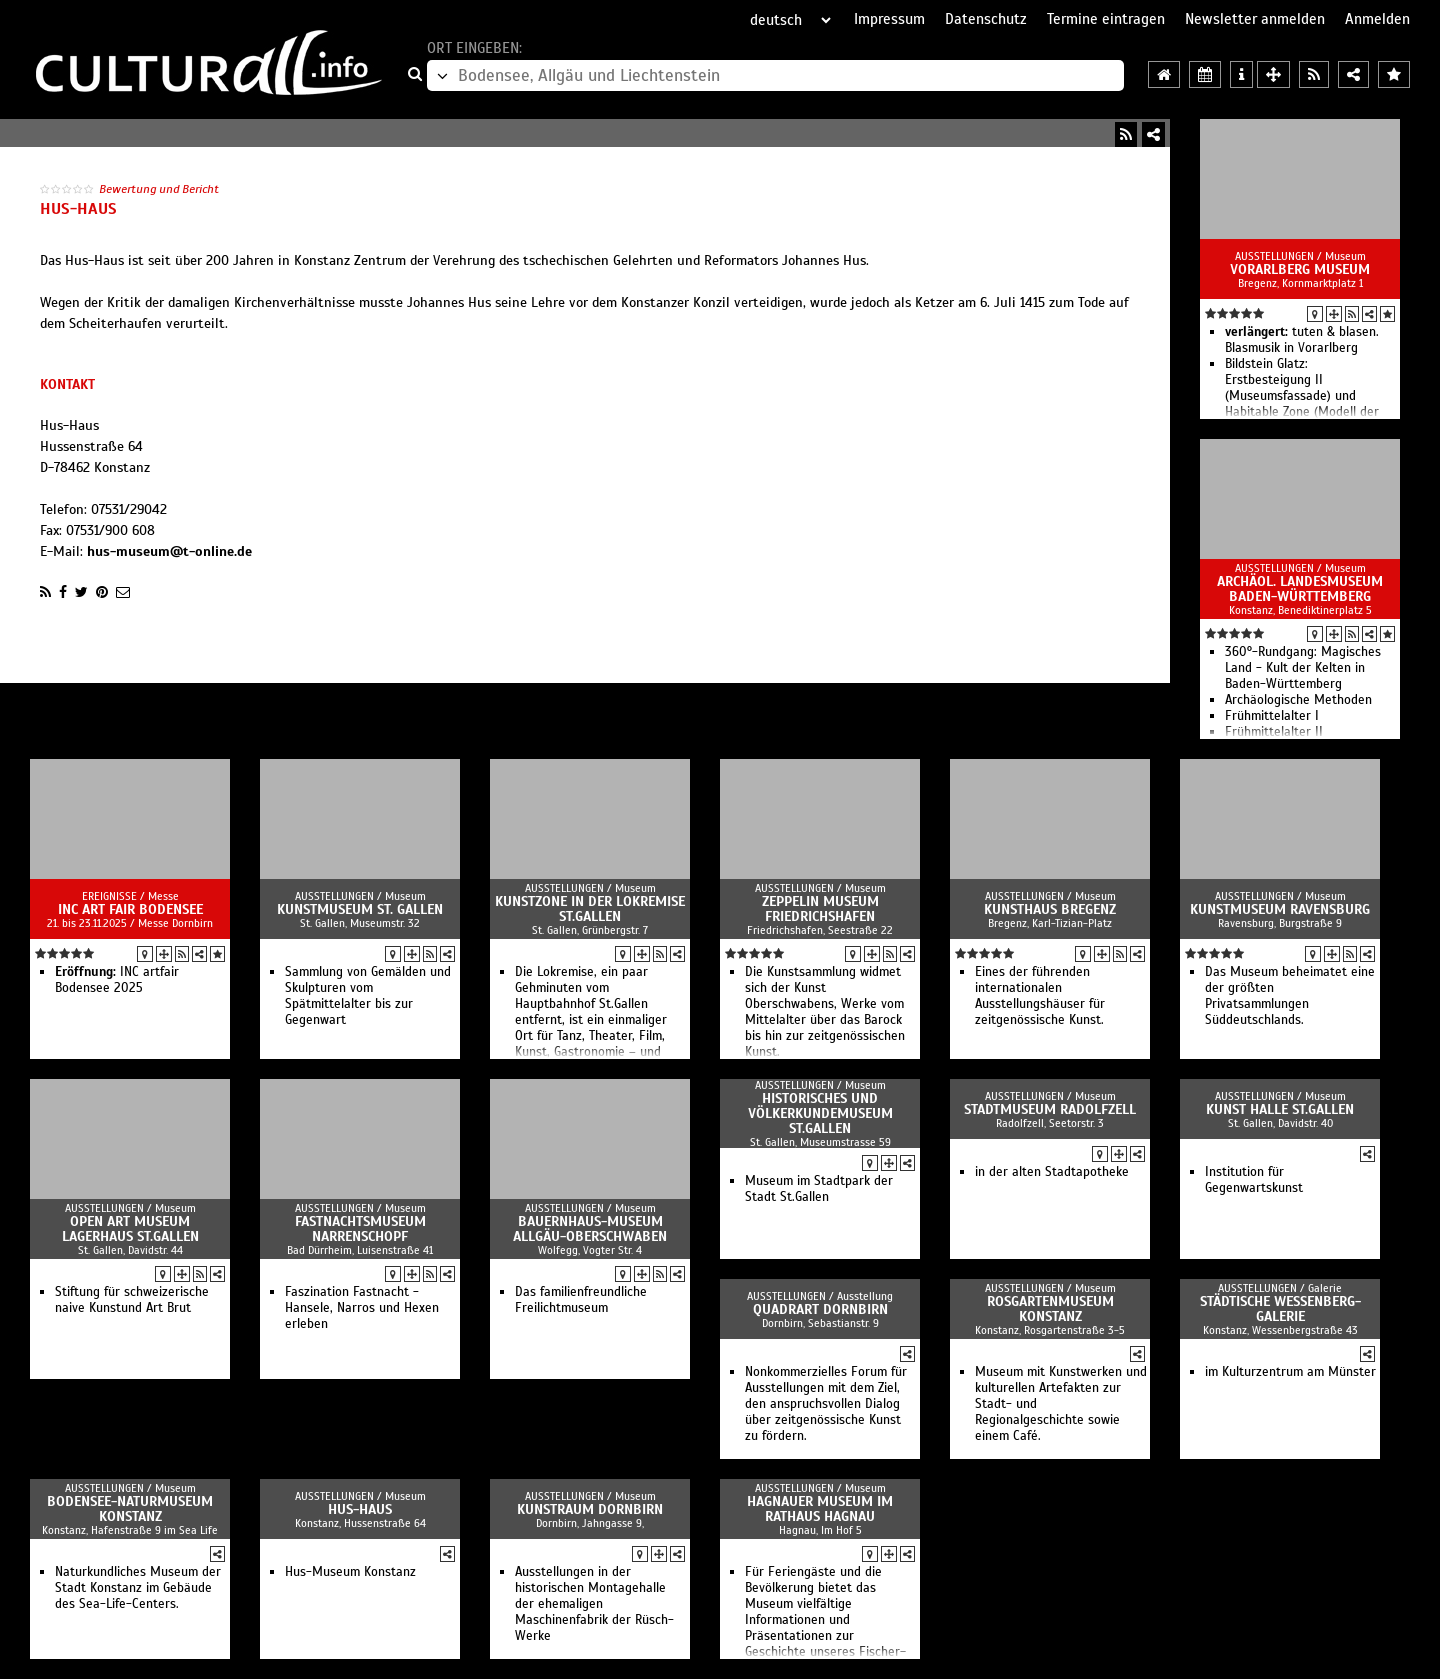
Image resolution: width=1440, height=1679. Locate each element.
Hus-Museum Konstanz (350, 1572)
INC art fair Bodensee (130, 909)
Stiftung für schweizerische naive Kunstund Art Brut (132, 1300)
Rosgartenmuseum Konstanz (1050, 1309)
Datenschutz (986, 19)
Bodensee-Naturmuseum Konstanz (130, 1509)
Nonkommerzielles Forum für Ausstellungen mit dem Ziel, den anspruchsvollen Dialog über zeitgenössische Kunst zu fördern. (826, 1404)
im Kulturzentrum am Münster (1290, 1372)
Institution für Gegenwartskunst (1254, 1180)
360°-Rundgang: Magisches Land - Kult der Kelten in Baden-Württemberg (1303, 668)
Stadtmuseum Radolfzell (1050, 1109)
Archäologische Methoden (1298, 700)
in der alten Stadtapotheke (1052, 1172)
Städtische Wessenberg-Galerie (1280, 1309)
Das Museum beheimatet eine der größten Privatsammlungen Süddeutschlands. (1290, 996)
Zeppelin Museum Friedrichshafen (820, 909)
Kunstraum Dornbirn (590, 1509)
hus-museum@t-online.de (169, 551)
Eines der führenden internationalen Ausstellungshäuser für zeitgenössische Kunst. (1040, 996)
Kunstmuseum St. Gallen (360, 909)
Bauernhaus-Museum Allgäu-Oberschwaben (590, 1229)
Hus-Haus (360, 1509)
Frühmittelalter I (1272, 716)
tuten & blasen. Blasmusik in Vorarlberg (1302, 340)
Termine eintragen (1106, 19)
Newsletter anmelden (1255, 19)
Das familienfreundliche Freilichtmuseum (581, 1300)
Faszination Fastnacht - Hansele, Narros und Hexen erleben (362, 1308)
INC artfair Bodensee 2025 (117, 980)
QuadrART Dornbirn (820, 1309)
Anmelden (1377, 19)
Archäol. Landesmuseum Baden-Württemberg (1300, 589)
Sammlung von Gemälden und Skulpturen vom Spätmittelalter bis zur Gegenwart (368, 996)
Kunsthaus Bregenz (1050, 909)
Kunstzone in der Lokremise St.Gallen (590, 909)
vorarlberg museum (1300, 269)
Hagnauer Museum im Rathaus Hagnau (820, 1509)
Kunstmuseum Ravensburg (1280, 909)
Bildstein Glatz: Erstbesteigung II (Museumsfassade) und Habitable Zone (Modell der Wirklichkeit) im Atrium (1302, 396)
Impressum (889, 19)
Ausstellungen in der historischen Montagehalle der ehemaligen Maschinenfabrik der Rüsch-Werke (594, 1604)
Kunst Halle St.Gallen (1280, 1109)
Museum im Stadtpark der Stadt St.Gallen (819, 1189)
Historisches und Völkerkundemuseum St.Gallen (820, 1113)
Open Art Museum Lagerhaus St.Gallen (130, 1229)
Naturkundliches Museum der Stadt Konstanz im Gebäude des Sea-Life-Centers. (138, 1588)
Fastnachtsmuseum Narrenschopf (360, 1229)
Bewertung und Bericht (159, 189)
